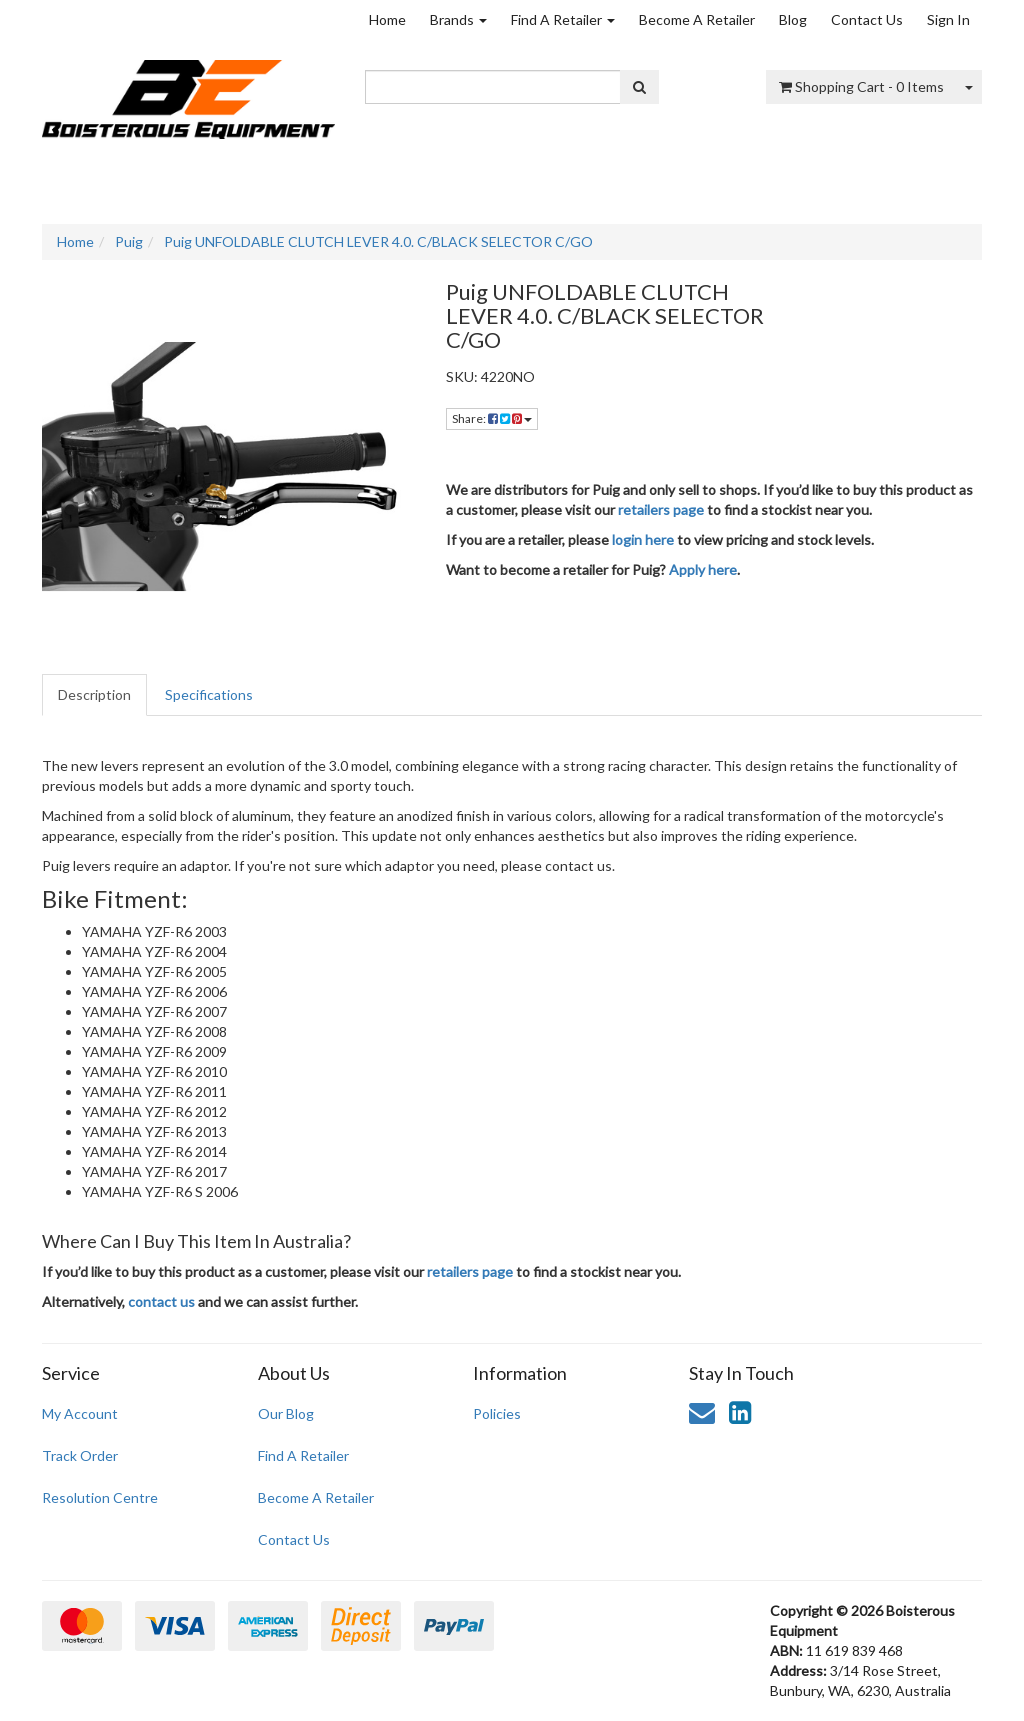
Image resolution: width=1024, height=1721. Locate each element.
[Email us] (702, 1412)
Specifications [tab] (209, 694)
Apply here (703, 569)
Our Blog (286, 1413)
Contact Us (867, 19)
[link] (740, 1412)
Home (387, 19)
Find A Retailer (563, 19)
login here (643, 539)
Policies (497, 1413)
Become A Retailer (697, 19)
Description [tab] (94, 694)
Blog (793, 19)
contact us (161, 1301)
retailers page (661, 509)
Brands (458, 19)
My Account (80, 1413)
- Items (861, 86)
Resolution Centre (100, 1497)
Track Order (80, 1455)
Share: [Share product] (492, 418)
